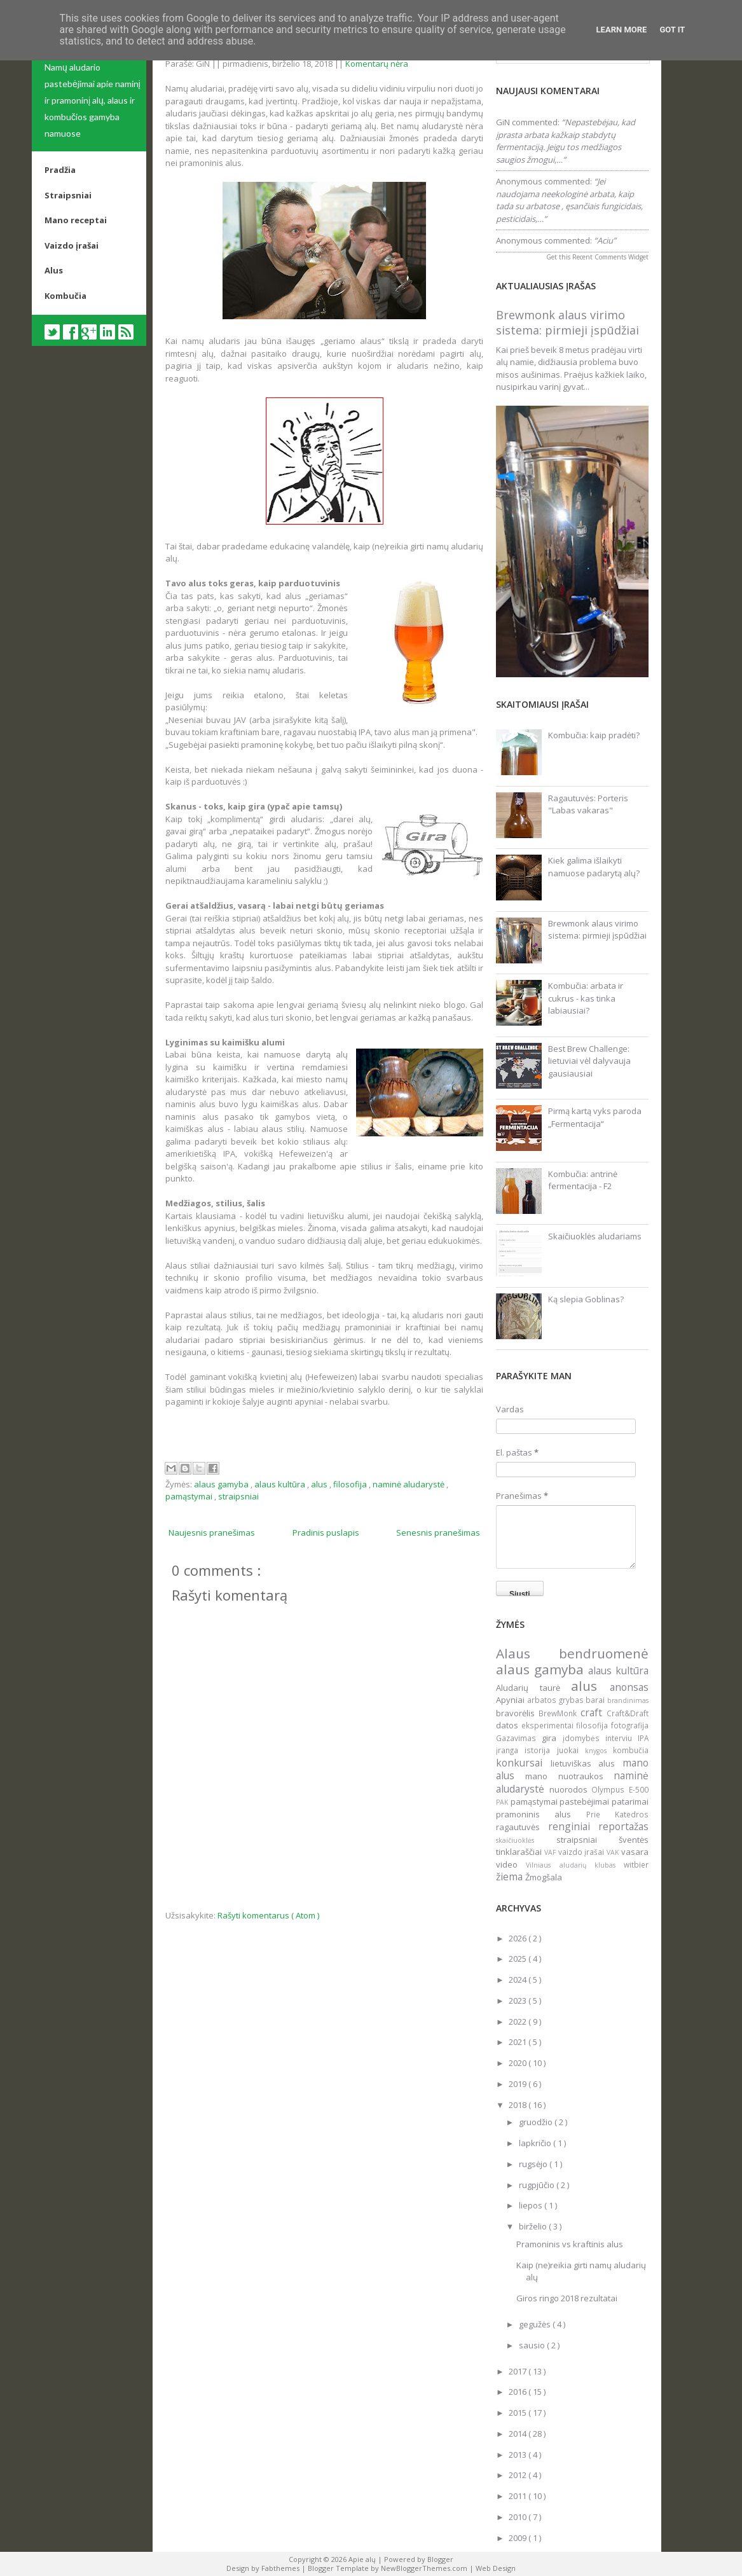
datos (508, 1725)
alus (320, 1484)
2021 (518, 2042)
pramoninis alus (541, 1814)
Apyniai (511, 1699)
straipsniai (238, 1496)
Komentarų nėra (376, 63)
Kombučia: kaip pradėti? (594, 735)
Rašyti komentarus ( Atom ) (268, 1915)
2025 (518, 1958)
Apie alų (363, 2559)
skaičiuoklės (526, 1840)
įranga (510, 1750)
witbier (636, 1864)
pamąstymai (189, 1496)
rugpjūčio (537, 2185)
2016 (518, 2391)
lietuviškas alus (586, 1763)
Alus (54, 270)
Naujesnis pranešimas (211, 1532)
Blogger (440, 2559)
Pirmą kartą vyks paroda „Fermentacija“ (595, 1117)
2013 (518, 2454)
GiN (503, 122)
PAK (503, 1802)
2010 (518, 2517)
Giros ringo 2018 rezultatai (566, 2298)
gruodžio (536, 2122)
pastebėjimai (586, 1801)
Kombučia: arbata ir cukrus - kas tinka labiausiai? (585, 998)
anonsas (629, 1687)
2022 (518, 2021)
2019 (518, 2084)
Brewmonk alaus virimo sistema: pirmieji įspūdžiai (567, 322)
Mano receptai (76, 220)
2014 (518, 2433)
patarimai (630, 1801)
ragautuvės (522, 1827)
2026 (518, 1938)
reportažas (623, 1826)
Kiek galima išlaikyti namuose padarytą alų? (594, 867)
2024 (518, 1979)
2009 (518, 2538)
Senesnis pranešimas (438, 1532)
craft (594, 1712)
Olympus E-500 (620, 1789)
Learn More (621, 29)
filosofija (351, 1484)
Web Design (496, 2568)
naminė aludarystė (409, 1484)
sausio (533, 2345)
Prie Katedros (617, 1814)
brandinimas (628, 1700)
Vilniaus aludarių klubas (575, 1865)
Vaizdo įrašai (72, 245)
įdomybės (584, 1738)
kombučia (631, 1750)
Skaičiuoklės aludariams (595, 1236)
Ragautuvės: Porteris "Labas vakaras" (588, 804)
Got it (672, 29)
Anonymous (519, 181)
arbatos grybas (556, 1700)
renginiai (573, 1826)
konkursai (523, 1763)
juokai (571, 1750)
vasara (635, 1851)
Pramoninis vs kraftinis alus (569, 2244)
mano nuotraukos (569, 1776)
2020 (518, 2063)
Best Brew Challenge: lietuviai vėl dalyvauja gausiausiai (589, 1061)
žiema (510, 1877)
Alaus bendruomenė (572, 1653)
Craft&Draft (628, 1713)
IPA (643, 1738)
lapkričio (536, 2143)
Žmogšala (543, 1877)
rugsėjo (534, 2164)
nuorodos (570, 1789)
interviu (621, 1738)
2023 (518, 2000)
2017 (518, 2371)
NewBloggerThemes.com (425, 2568)
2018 (518, 2105)
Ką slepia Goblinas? (586, 1299)
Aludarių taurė (533, 1687)
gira (552, 1738)
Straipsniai (68, 195)
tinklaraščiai (520, 1851)
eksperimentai (549, 1725)
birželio (534, 2226)
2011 (518, 2496)
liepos (531, 2205)
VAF (551, 1852)
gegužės (536, 2324)
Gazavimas (519, 1738)
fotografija (630, 1725)
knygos (599, 1750)
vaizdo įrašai (582, 1852)
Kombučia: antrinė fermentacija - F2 (582, 1180)
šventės (634, 1839)
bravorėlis (517, 1713)
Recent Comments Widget (610, 256)
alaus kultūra (280, 1484)
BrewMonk (560, 1713)
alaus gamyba (222, 1484)
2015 (518, 2412)
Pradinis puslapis (325, 1532)
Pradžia (60, 170)
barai (596, 1700)
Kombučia (65, 295)
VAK (614, 1852)
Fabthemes (281, 2568)
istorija (540, 1750)
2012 (518, 2475)
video (511, 1864)
